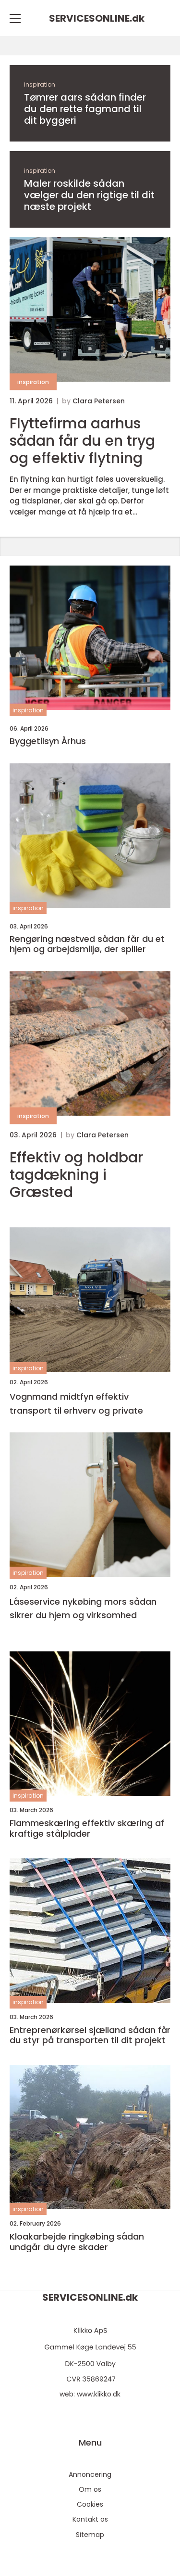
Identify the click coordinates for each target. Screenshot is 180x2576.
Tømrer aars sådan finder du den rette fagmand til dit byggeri (85, 108)
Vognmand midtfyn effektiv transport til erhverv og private (76, 1404)
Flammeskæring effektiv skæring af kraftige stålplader (87, 1828)
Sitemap (90, 2534)
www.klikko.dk (98, 2394)
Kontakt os (90, 2519)
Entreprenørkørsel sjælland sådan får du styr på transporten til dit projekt (90, 2035)
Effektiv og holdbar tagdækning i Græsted (76, 1175)
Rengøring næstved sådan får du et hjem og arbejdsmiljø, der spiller (87, 944)
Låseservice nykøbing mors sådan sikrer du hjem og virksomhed (83, 1609)
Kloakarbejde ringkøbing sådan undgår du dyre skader (77, 2241)
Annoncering (90, 2474)
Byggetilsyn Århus (48, 741)
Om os (90, 2489)
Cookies (90, 2504)
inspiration (39, 84)
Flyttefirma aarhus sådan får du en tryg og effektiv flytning (82, 441)
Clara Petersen (98, 401)
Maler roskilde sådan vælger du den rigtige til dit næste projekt (89, 195)
